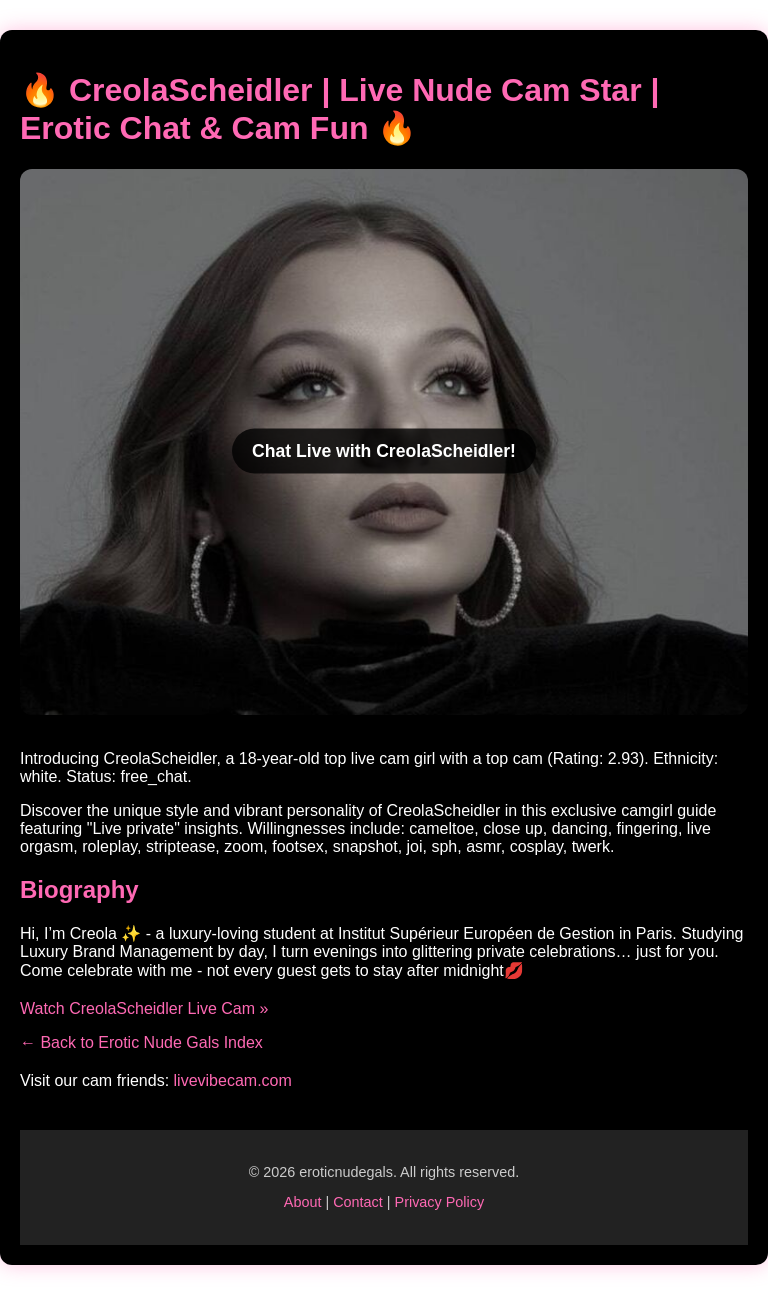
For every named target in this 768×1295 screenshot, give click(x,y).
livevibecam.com (233, 1080)
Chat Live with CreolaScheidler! (384, 451)
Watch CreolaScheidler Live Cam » (144, 1008)
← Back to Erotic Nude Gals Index (141, 1042)
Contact (358, 1202)
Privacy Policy (440, 1202)
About (303, 1202)
